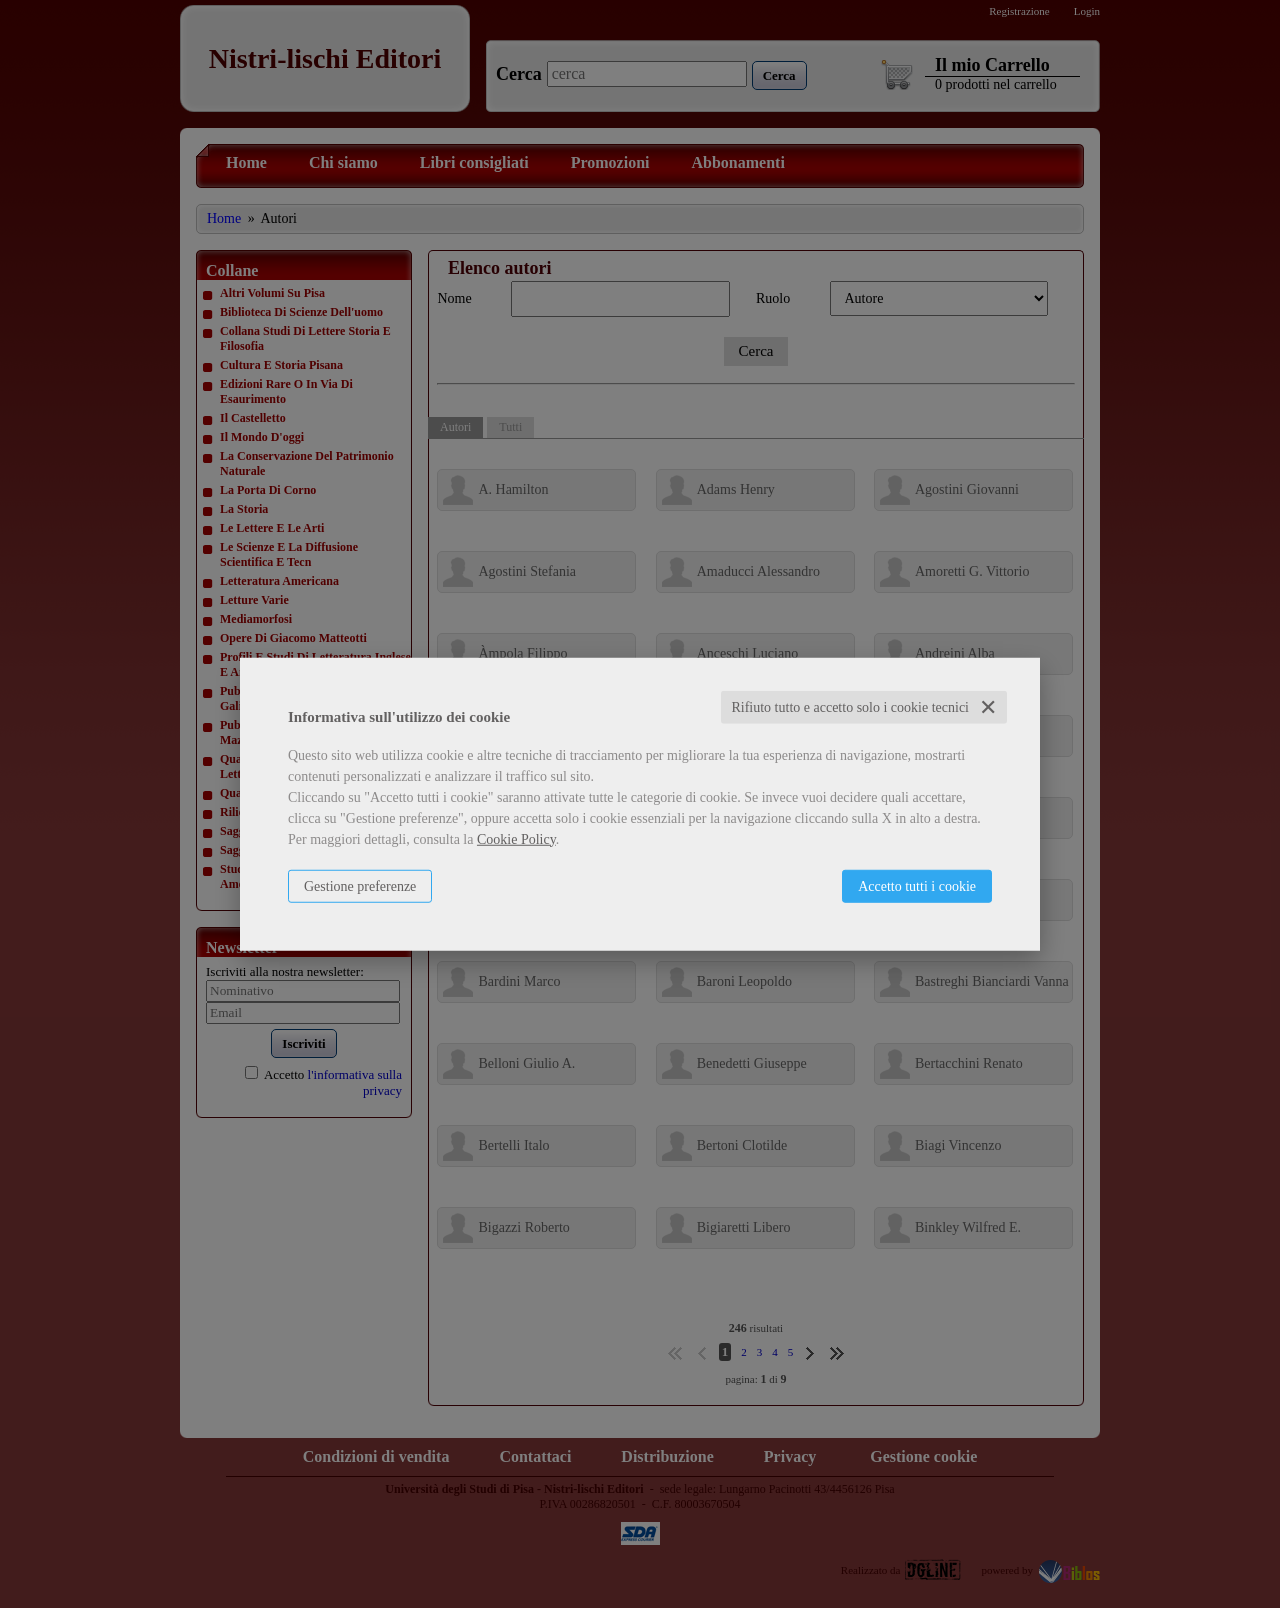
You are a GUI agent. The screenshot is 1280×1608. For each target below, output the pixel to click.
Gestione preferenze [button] (360, 885)
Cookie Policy (516, 838)
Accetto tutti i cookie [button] (917, 885)
